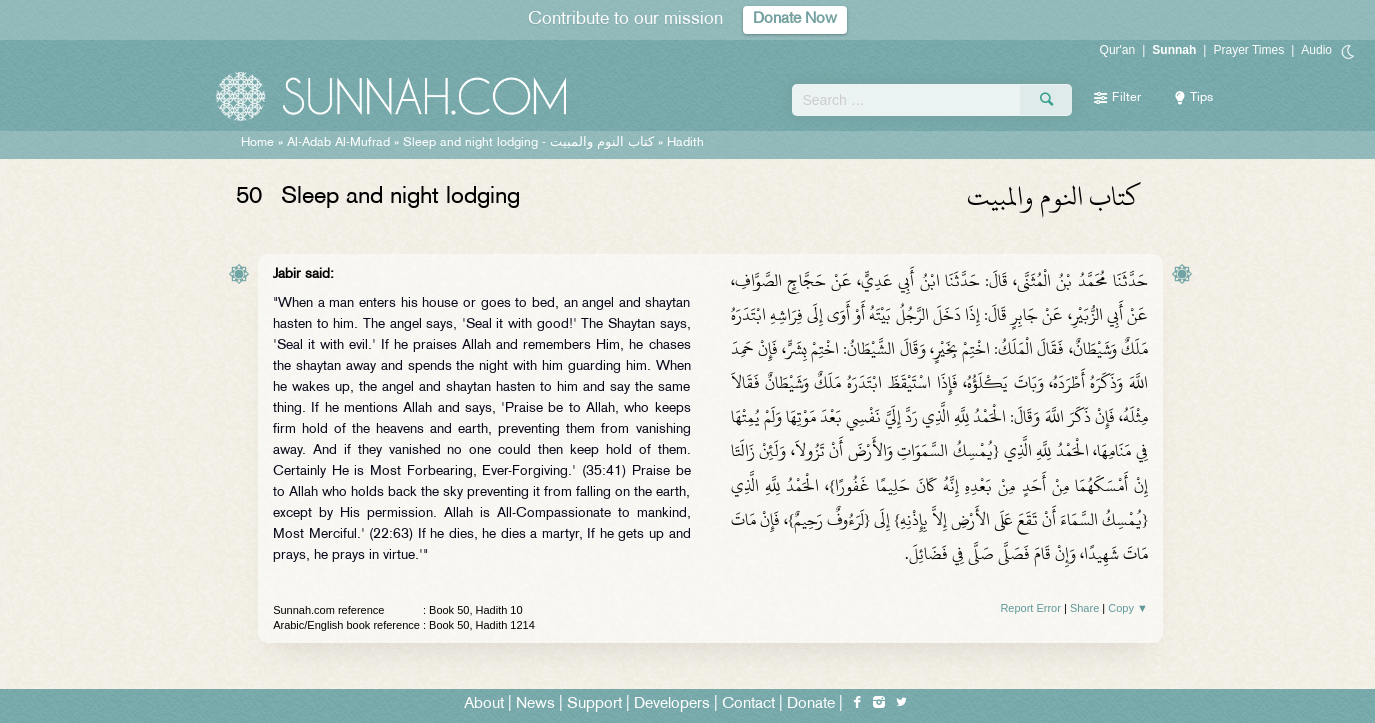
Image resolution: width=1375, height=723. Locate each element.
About (484, 704)
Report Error (1030, 608)
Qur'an (1118, 50)
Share (1084, 608)
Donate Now (795, 19)
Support (594, 704)
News (535, 704)
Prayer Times (1248, 50)
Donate (811, 704)
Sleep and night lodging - (528, 143)
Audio (1316, 50)
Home (257, 143)
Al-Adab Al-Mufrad (338, 143)
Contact (748, 704)
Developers (672, 704)
